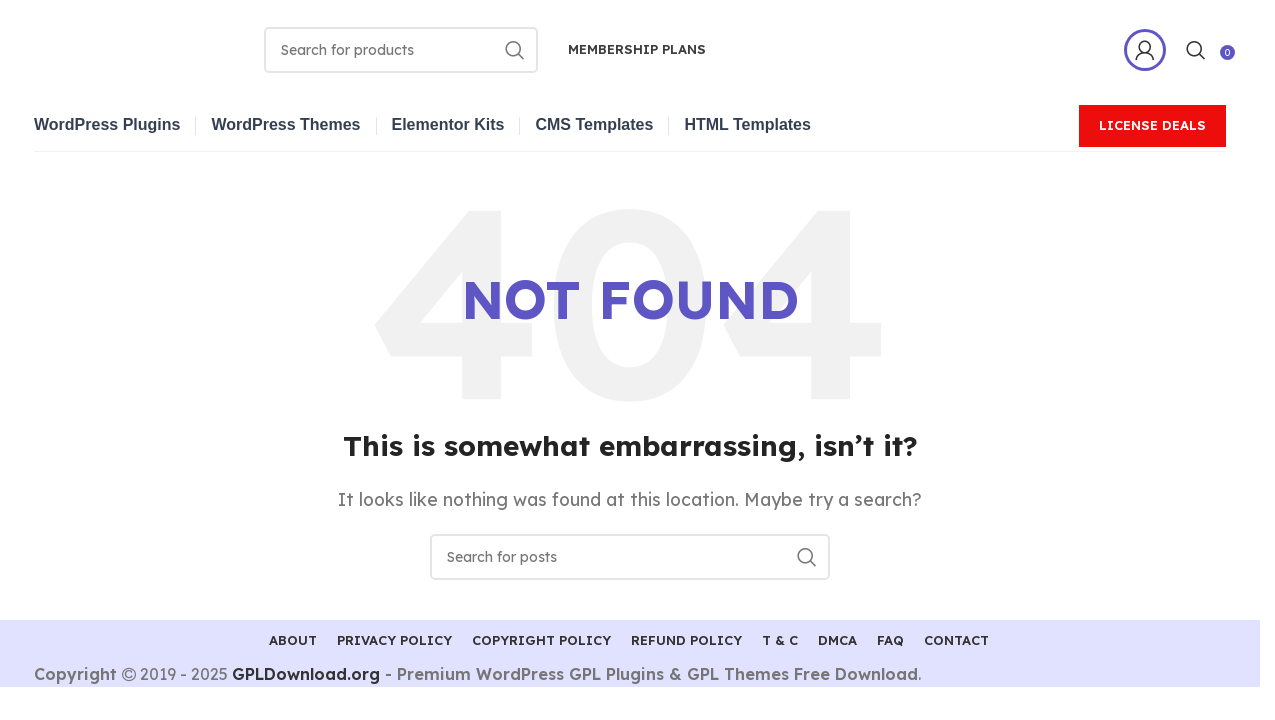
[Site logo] (144, 48)
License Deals (1152, 125)
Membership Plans (637, 49)
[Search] (401, 50)
